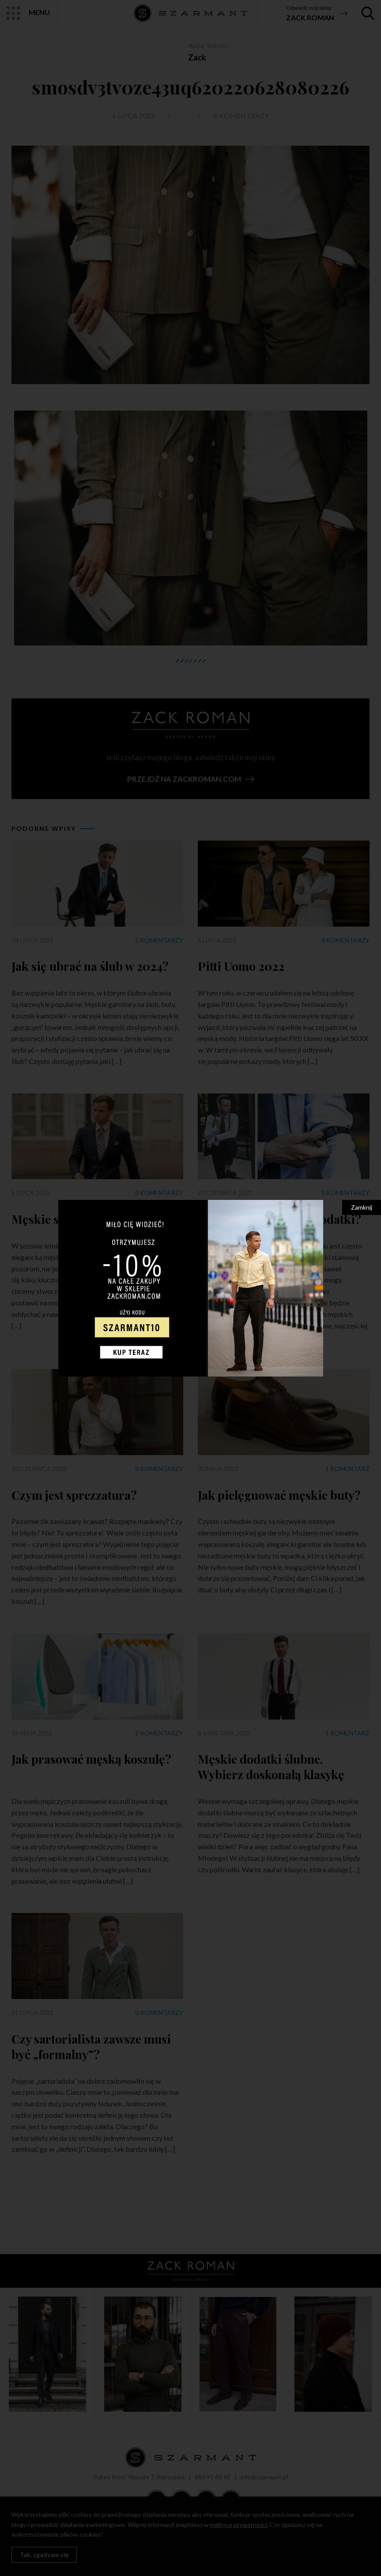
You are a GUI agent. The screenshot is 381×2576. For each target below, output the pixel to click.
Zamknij (361, 1207)
